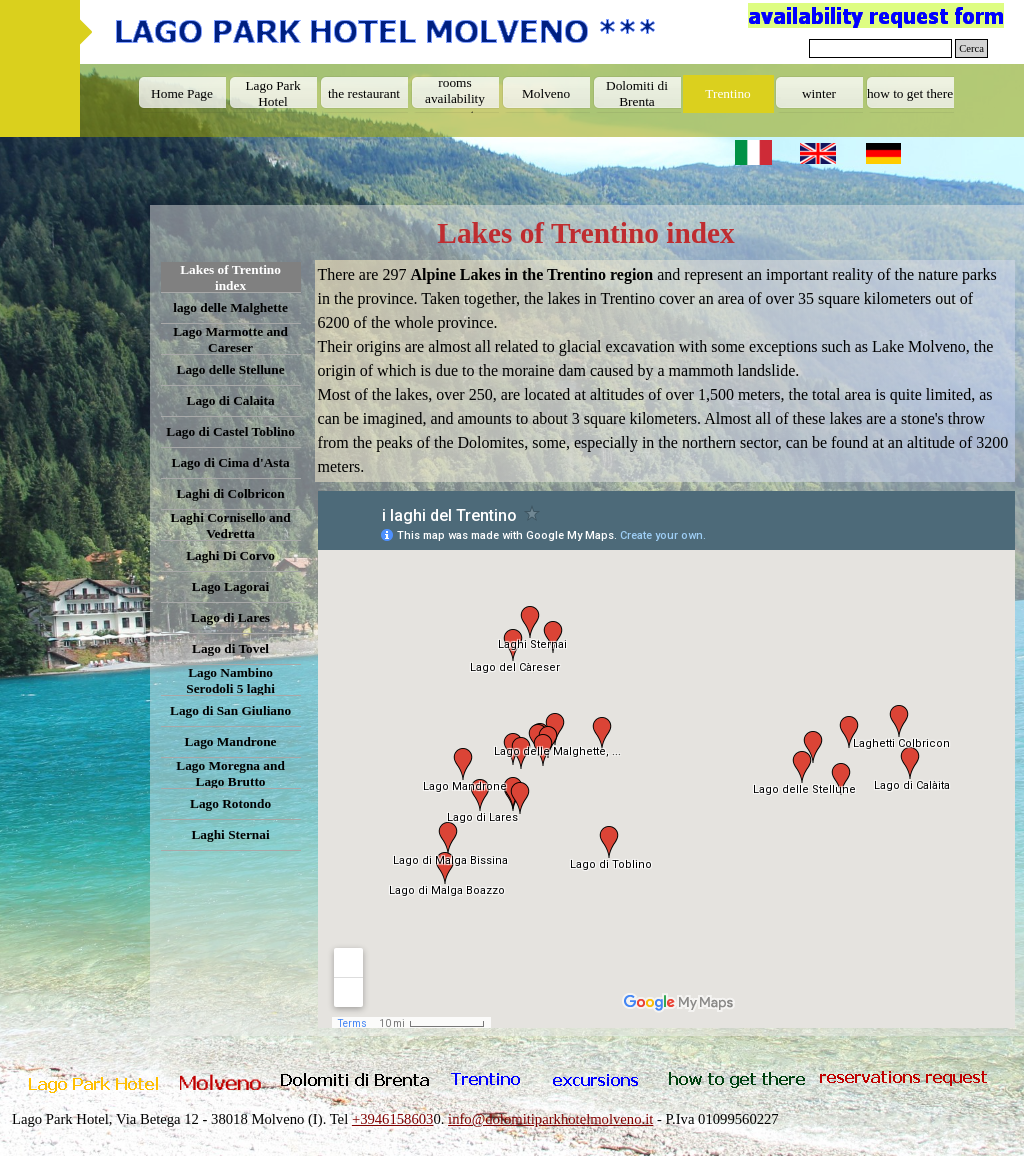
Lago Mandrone (231, 741)
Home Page (182, 93)
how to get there (910, 93)
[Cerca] (880, 48)
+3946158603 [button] (393, 1119)
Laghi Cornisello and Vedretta (231, 525)
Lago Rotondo (230, 803)
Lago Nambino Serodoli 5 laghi (230, 680)
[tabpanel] (665, 371)
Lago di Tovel (230, 648)
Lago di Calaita (231, 400)
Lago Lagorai (230, 586)
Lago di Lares (230, 617)
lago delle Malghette (230, 307)
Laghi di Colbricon (230, 493)
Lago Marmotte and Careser (230, 339)
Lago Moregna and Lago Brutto (230, 773)
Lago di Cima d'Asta (231, 462)
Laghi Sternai (230, 834)
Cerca (971, 48)
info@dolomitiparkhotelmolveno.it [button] (550, 1119)
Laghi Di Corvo (230, 555)
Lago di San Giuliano (230, 710)
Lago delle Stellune (231, 369)
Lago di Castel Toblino (230, 431)
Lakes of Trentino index (230, 277)
